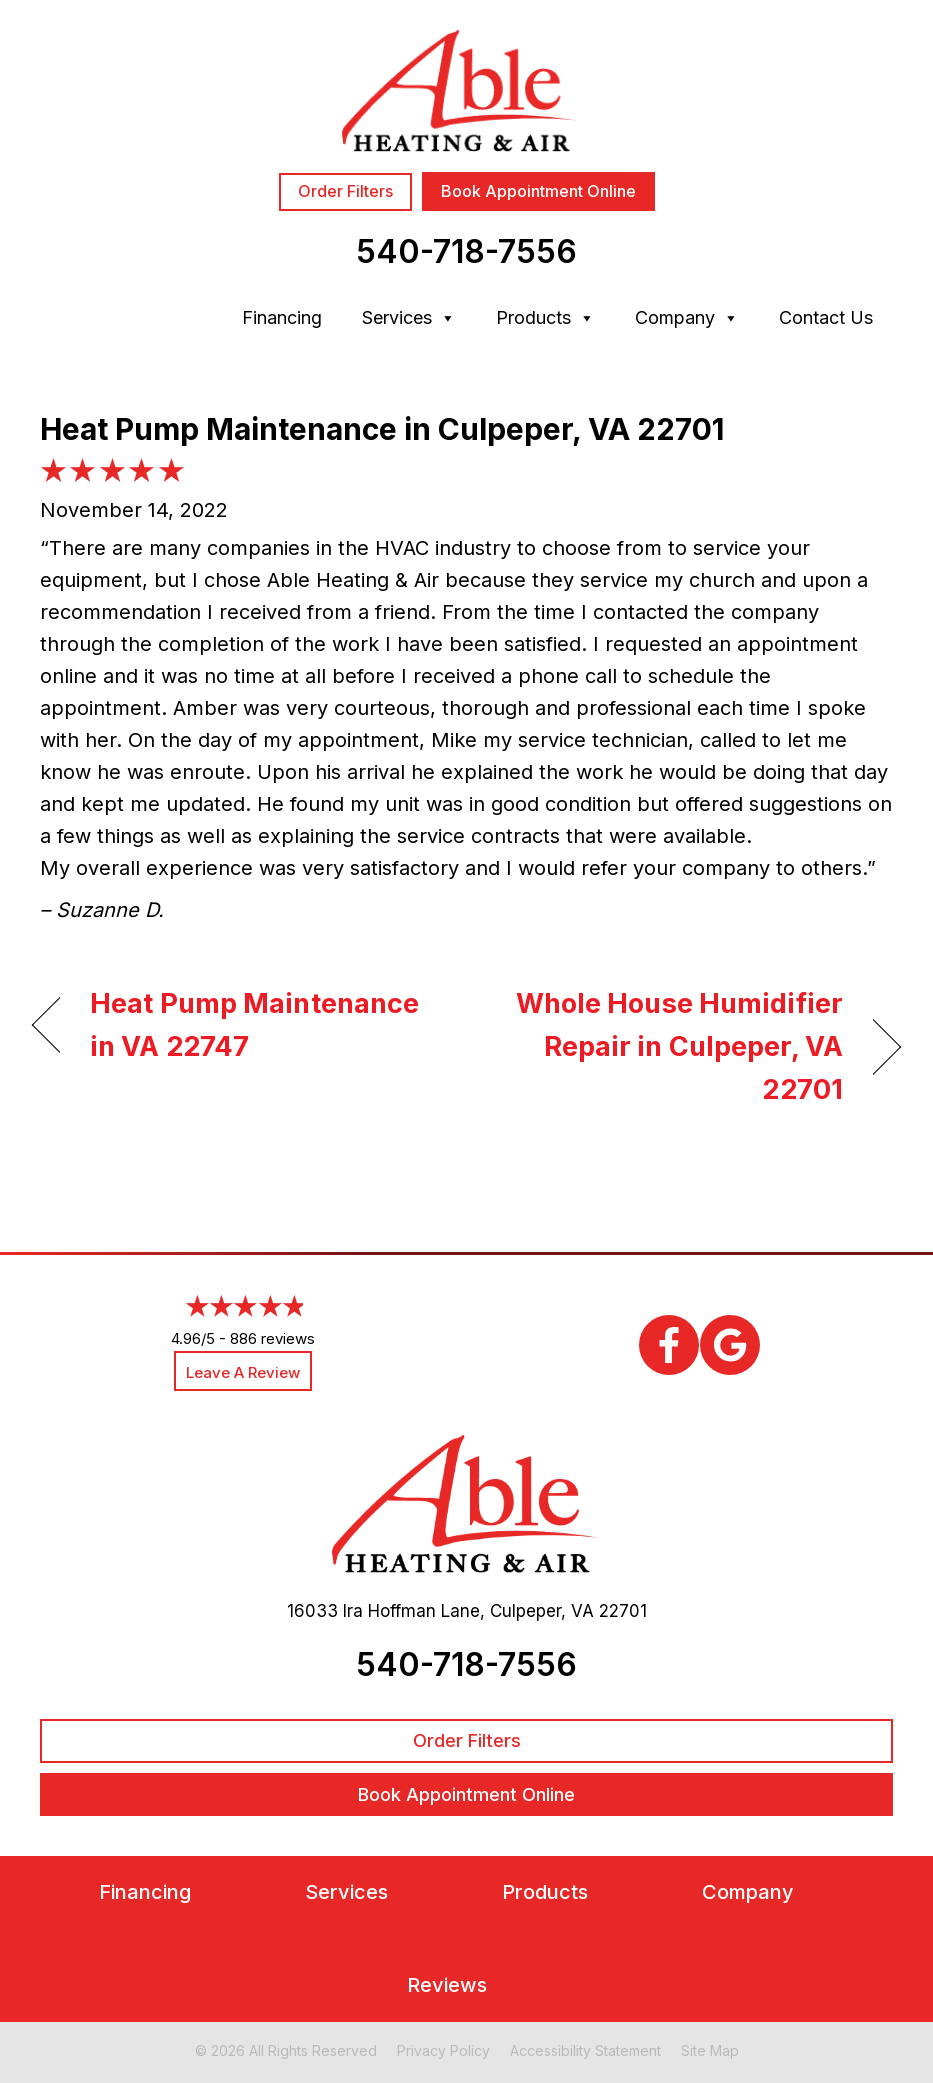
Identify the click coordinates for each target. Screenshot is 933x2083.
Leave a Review (243, 1372)
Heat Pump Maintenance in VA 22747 (254, 1025)
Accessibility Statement (585, 2050)
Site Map (710, 2050)
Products (545, 318)
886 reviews (272, 1338)
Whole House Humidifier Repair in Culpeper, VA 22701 (667, 1046)
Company (687, 318)
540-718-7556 (466, 251)
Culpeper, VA (542, 1611)
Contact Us (826, 317)
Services (409, 318)
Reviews (447, 1985)
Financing (282, 317)
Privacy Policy (443, 2050)
